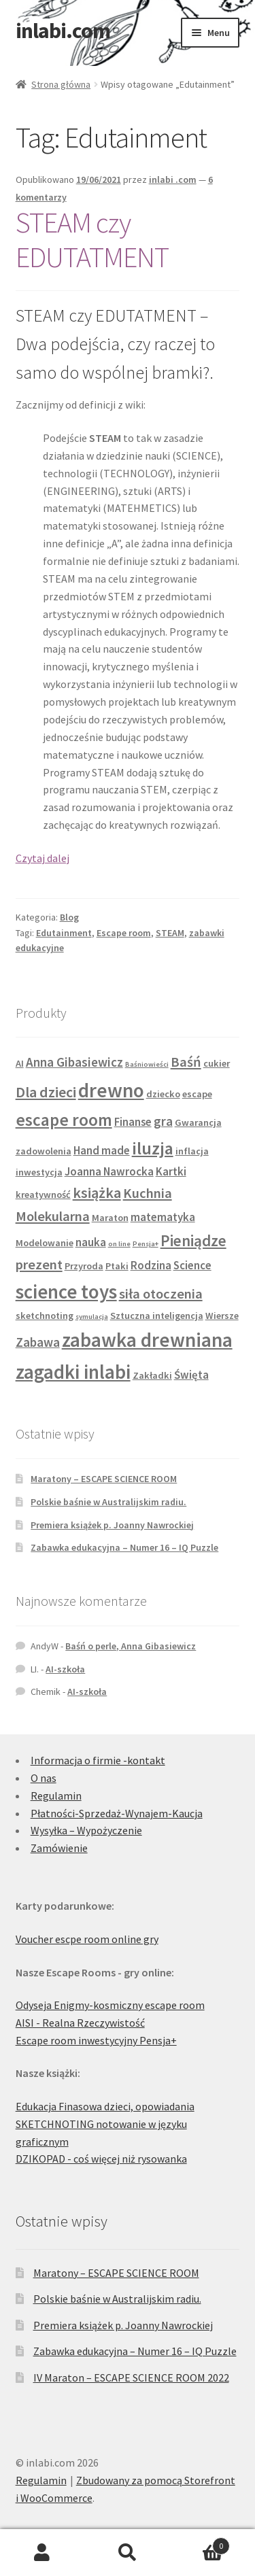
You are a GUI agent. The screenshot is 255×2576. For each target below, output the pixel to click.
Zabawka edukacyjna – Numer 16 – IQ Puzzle (124, 1547)
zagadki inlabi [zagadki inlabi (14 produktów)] (73, 1372)
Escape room (124, 933)
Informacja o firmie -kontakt (98, 1760)
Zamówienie (59, 1848)
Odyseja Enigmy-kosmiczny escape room (110, 2005)
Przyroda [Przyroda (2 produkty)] (84, 1266)
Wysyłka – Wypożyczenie (86, 1830)
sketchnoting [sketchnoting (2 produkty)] (44, 1315)
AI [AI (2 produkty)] (20, 1063)
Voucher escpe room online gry (87, 1939)
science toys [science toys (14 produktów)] (66, 1292)
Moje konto (42, 2553)
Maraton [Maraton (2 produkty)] (110, 1218)
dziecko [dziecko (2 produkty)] (163, 1094)
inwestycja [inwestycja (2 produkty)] (39, 1172)
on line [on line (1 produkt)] (119, 1243)
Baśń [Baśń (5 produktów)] (186, 1062)
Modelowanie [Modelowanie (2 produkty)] (44, 1243)
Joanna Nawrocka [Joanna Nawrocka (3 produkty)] (109, 1171)
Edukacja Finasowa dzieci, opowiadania (105, 2106)
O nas (43, 1778)
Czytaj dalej (42, 858)
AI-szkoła (65, 1669)
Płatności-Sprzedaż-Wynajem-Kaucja (117, 1813)
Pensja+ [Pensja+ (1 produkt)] (145, 1243)
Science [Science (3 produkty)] (192, 1265)
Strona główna (60, 84)
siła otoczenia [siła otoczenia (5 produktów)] (161, 1294)
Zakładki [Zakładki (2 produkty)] (152, 1375)
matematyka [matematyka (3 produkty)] (163, 1216)
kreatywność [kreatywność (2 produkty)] (43, 1194)
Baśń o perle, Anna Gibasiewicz (130, 1646)
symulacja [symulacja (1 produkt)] (91, 1316)
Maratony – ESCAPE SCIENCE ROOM (104, 1479)
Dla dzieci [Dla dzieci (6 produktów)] (46, 1091)
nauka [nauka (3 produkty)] (90, 1242)
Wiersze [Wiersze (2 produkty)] (222, 1315)
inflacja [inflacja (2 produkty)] (192, 1151)
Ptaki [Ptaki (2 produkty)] (117, 1266)
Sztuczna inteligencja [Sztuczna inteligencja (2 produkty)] (156, 1315)
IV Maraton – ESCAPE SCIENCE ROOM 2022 (131, 2377)
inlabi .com (173, 179)
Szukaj (127, 2553)
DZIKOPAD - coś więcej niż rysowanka (101, 2158)
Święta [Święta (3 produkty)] (191, 1374)
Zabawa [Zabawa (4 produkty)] (38, 1342)
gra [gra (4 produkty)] (163, 1121)
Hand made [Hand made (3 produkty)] (101, 1150)
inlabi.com (63, 30)
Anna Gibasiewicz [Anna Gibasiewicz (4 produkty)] (74, 1062)
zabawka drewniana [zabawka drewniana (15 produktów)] (147, 1339)
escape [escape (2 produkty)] (197, 1094)
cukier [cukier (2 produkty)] (216, 1063)
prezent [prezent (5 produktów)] (39, 1264)
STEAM (170, 933)
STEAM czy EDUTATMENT (92, 240)
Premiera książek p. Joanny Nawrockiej (112, 1525)
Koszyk (200, 2543)
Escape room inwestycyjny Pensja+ (96, 2040)
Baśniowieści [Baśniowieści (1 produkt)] (147, 1064)
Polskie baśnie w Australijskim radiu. (108, 1502)
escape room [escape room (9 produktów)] (64, 1120)
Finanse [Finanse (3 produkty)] (133, 1121)
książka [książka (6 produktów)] (97, 1192)
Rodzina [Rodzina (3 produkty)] (151, 1265)
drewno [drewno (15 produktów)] (111, 1090)
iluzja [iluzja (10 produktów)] (152, 1148)
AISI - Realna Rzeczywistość (80, 2022)
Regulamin (56, 1795)
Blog (69, 917)
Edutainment (64, 933)
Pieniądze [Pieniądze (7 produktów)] (193, 1240)
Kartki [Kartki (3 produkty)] (171, 1171)
